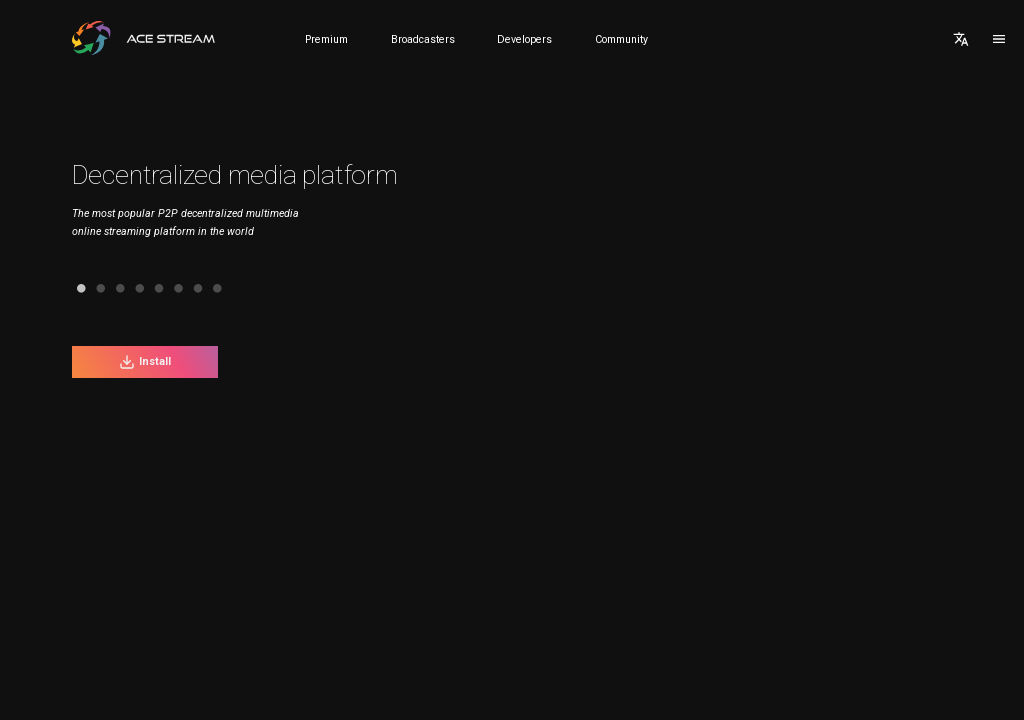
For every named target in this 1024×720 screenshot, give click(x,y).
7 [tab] (174, 288)
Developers (524, 39)
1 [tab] (57, 288)
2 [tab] (77, 288)
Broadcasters (423, 39)
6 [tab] (154, 288)
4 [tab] (115, 288)
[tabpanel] (253, 214)
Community (621, 39)
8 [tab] (193, 288)
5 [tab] (135, 288)
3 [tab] (96, 288)
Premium (326, 39)
